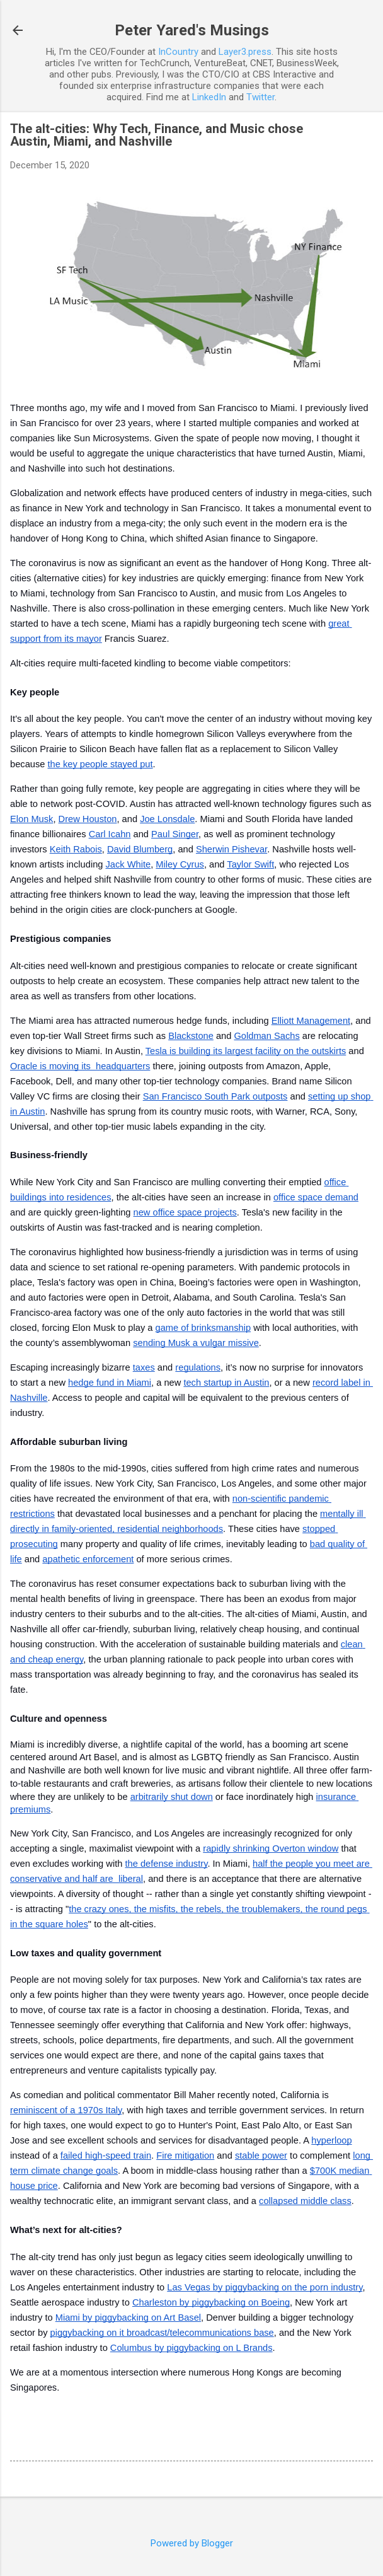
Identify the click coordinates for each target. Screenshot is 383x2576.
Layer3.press (245, 51)
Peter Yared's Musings (192, 30)
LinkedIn (209, 97)
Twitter (260, 97)
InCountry (178, 51)
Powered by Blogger (192, 2543)
